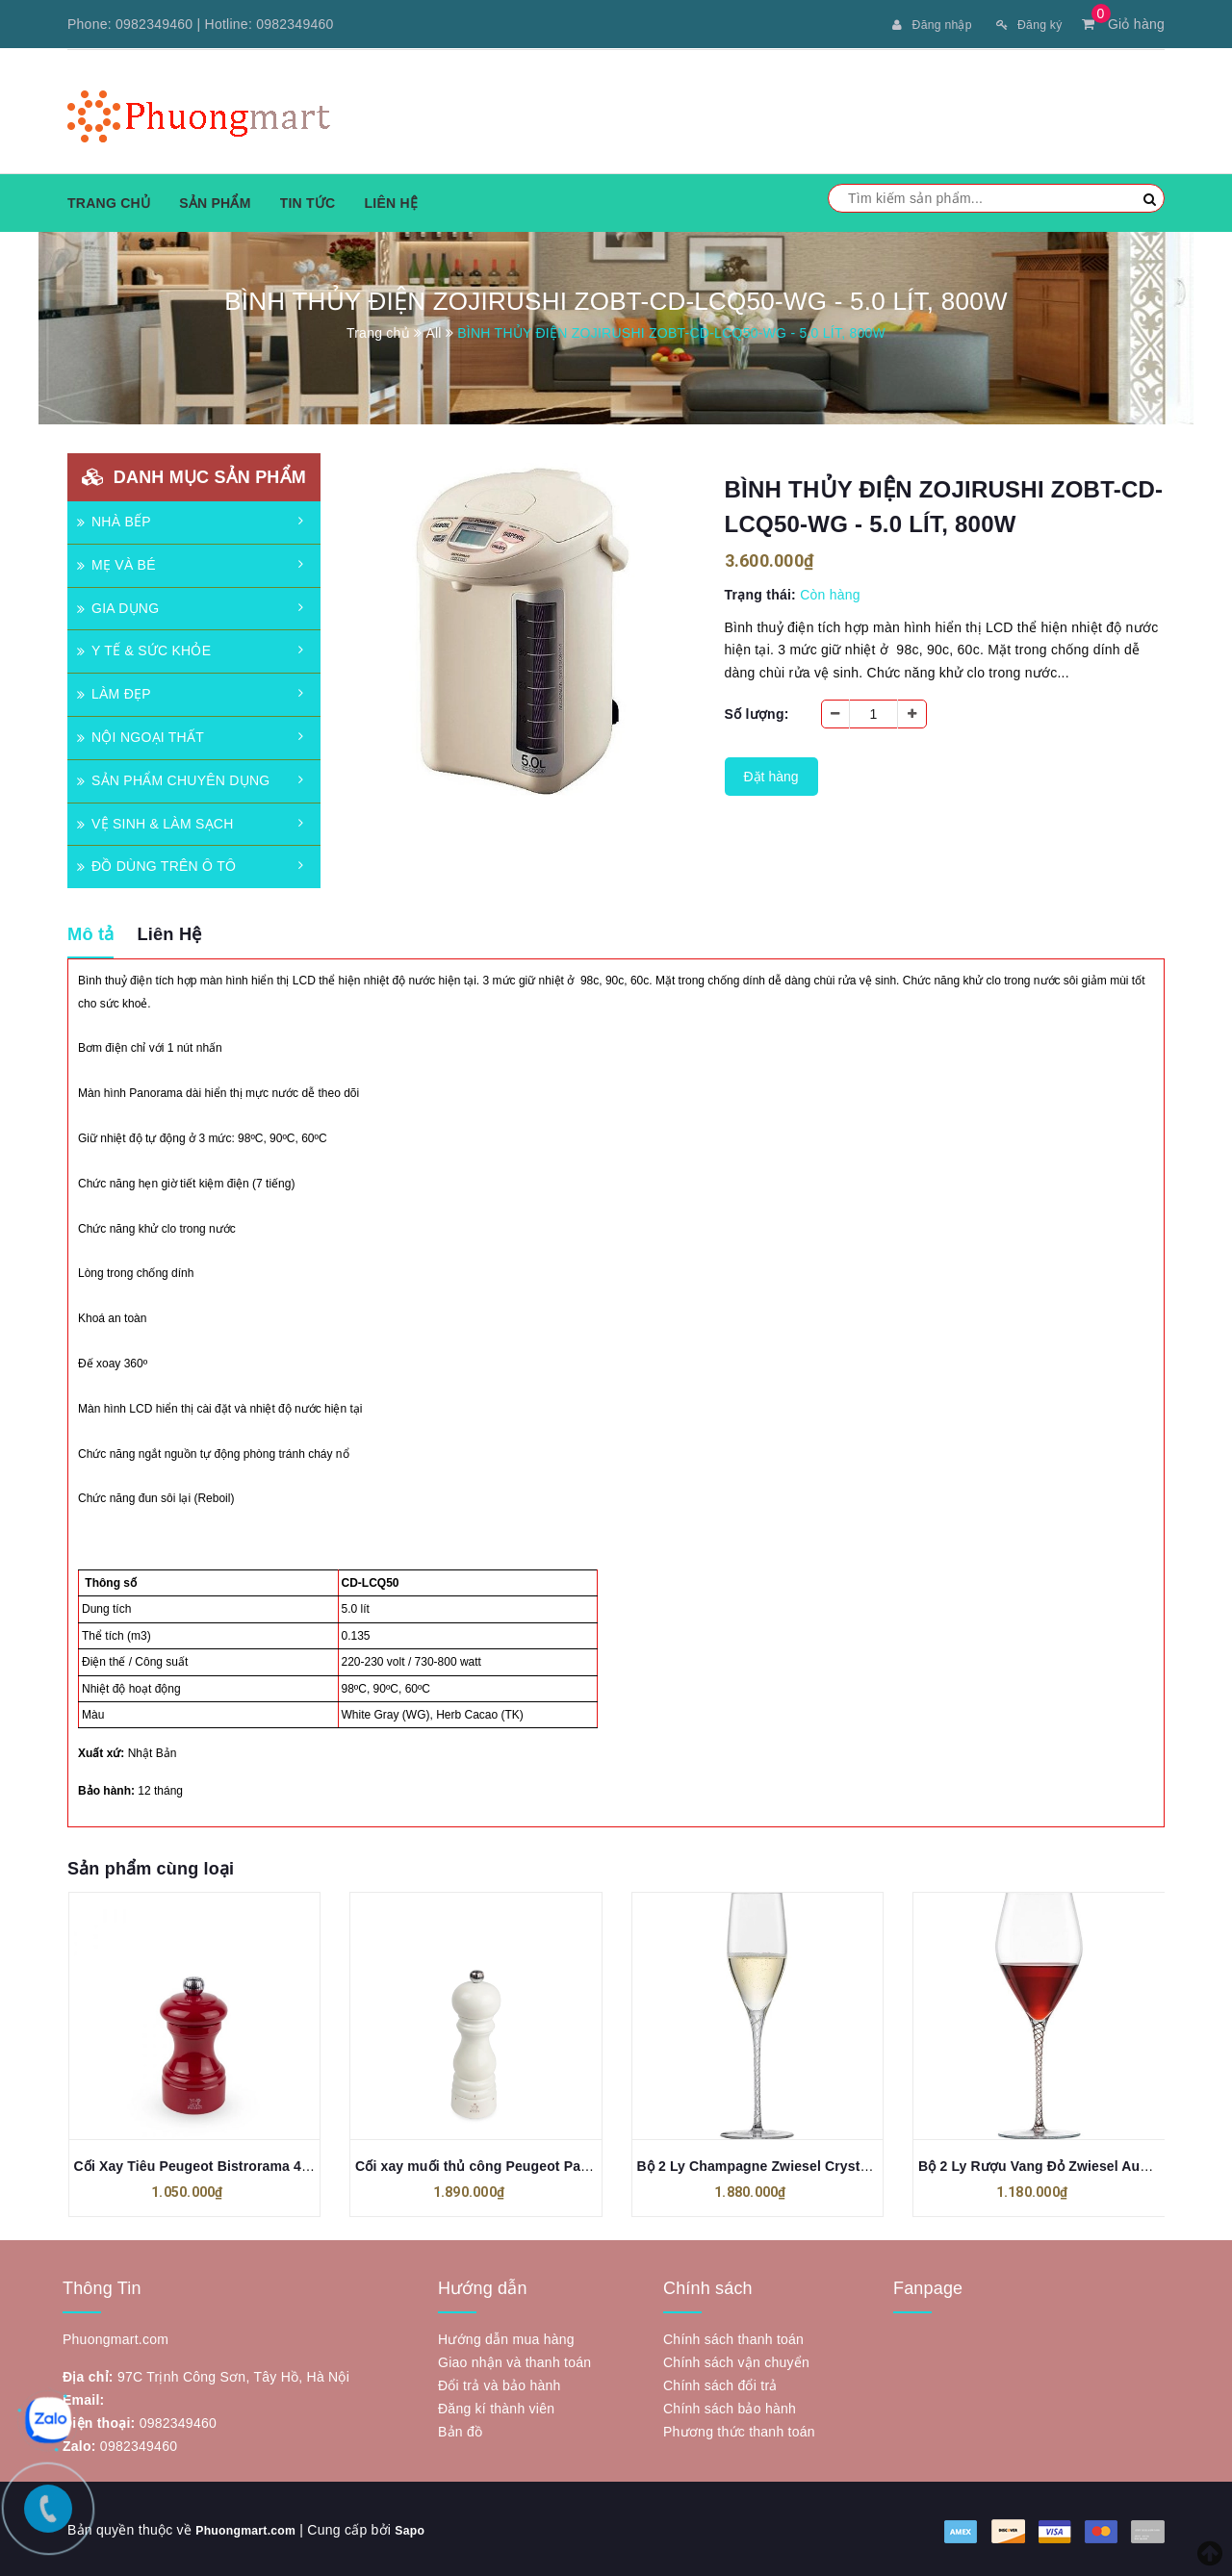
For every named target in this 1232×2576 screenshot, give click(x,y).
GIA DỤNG (118, 606)
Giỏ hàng (1123, 24)
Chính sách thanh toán (733, 2337)
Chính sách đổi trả (720, 2383)
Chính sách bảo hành (729, 2406)
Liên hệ (391, 201)
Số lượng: (757, 712)
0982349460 (154, 24)
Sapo (426, 2528)
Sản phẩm (214, 201)
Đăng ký (1025, 24)
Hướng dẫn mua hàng (506, 2337)
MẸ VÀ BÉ (116, 563)
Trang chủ (108, 201)
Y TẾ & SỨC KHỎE (144, 648)
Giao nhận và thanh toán (514, 2360)
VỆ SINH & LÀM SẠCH (155, 821)
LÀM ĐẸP (114, 692)
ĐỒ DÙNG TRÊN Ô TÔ (156, 864)
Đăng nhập (919, 24)
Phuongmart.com (252, 2528)
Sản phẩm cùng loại (150, 1866)
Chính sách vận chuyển (736, 2360)
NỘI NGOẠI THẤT (140, 735)
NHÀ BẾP (114, 519)
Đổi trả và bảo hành (499, 2383)
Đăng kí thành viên (496, 2406)
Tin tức (308, 201)
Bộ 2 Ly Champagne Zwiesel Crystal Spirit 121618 (799, 2164)
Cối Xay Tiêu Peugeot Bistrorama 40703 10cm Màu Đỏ (249, 2164)
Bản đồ (460, 2429)
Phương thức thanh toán (739, 2429)
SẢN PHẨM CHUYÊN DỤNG (173, 778)
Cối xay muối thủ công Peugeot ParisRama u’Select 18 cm (544, 2164)
